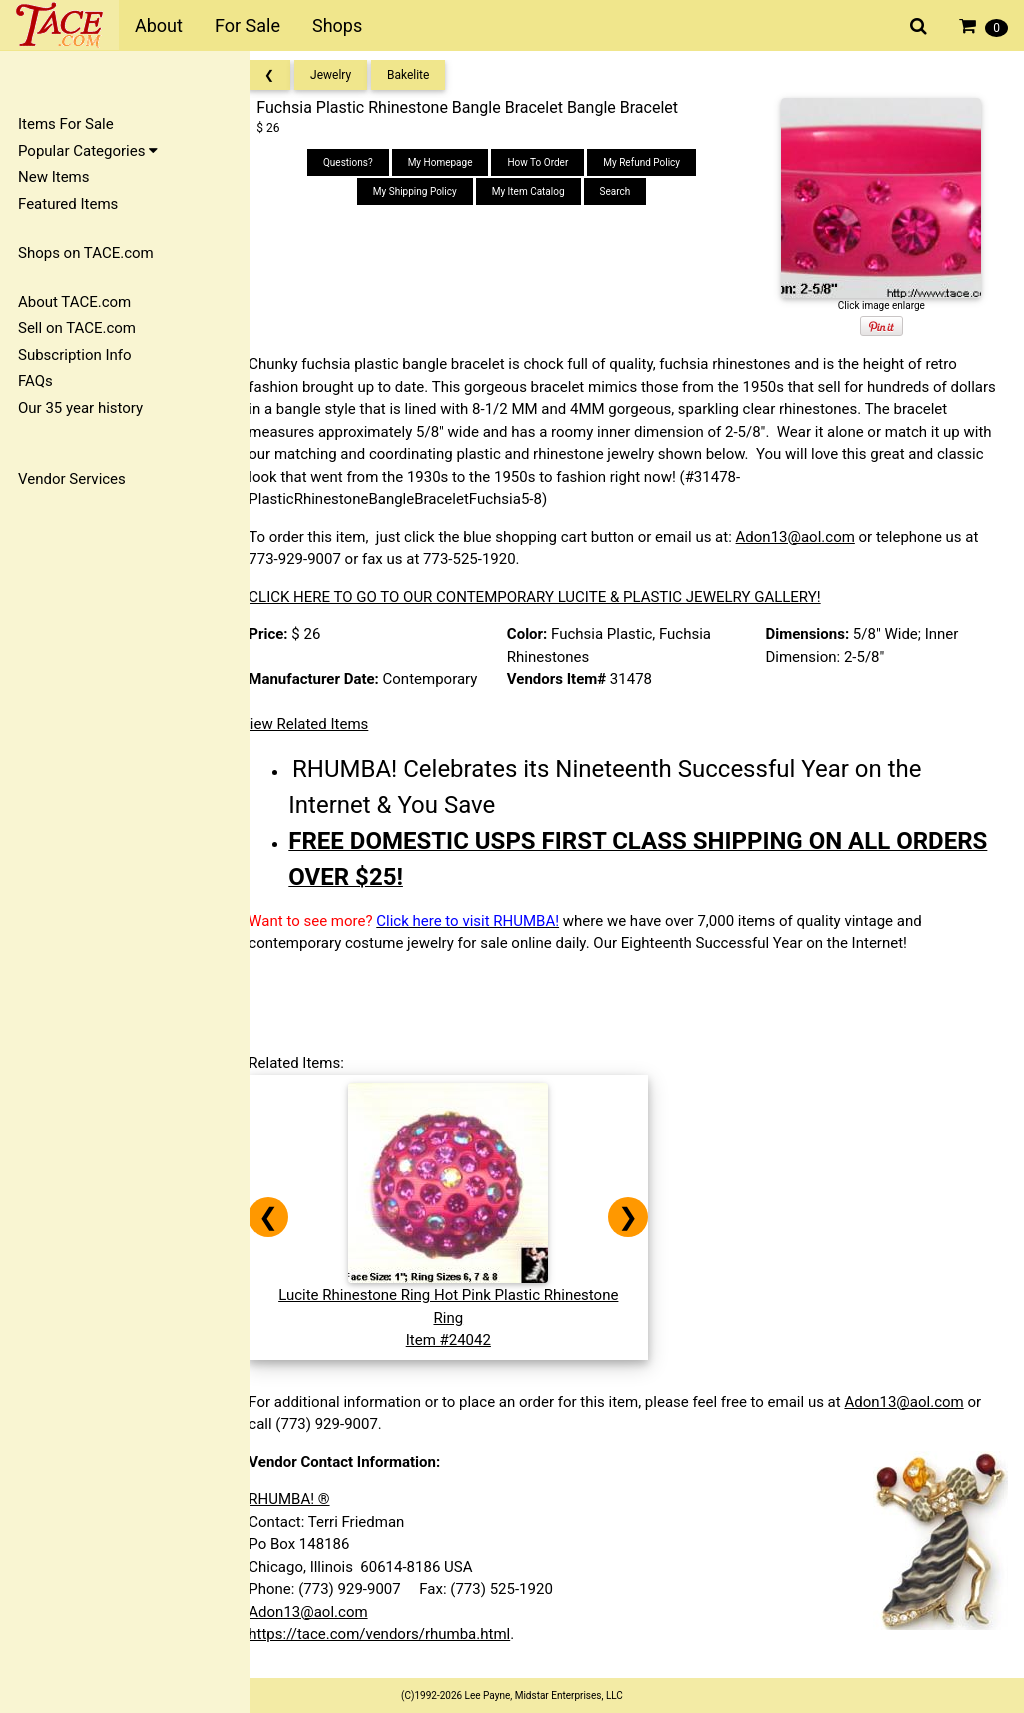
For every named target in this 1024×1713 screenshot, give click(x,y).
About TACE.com (74, 302)
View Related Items (322, 724)
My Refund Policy (653, 162)
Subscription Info (75, 355)
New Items (53, 177)
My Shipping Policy (427, 191)
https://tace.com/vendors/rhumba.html (397, 1634)
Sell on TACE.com (77, 328)
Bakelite (426, 75)
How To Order (549, 162)
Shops (337, 25)
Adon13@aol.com (812, 537)
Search (626, 191)
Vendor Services (72, 479)
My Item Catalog (539, 191)
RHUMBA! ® (306, 1499)
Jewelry (348, 75)
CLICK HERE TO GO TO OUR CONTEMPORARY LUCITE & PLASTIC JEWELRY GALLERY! (552, 597)
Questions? (360, 162)
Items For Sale (66, 124)
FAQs (35, 381)
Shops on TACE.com (86, 253)
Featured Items (68, 204)
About (159, 25)
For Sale (247, 25)
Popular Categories (88, 151)
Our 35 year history (80, 408)
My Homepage (451, 162)
